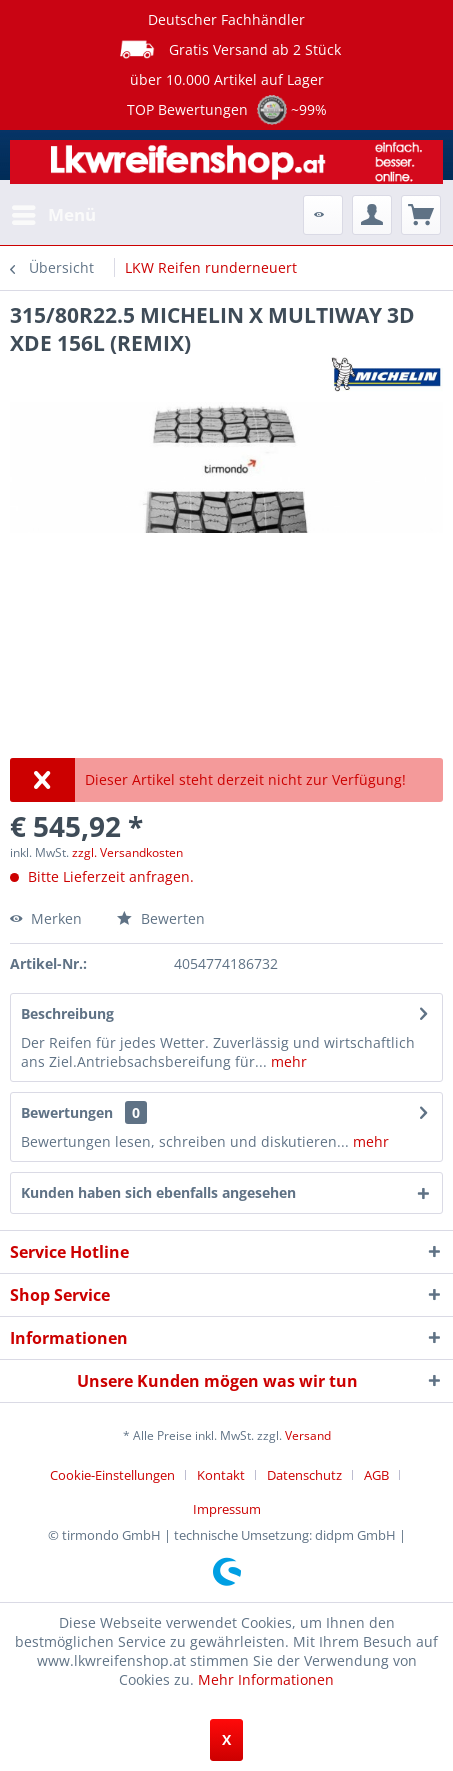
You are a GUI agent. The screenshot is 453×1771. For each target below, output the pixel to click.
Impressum (227, 1509)
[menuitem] (53, 215)
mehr (287, 1061)
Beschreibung (67, 1013)
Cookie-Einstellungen (112, 1475)
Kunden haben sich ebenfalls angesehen (158, 1192)
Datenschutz (304, 1475)
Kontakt (221, 1475)
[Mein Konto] (372, 215)
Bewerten (161, 918)
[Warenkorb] (421, 215)
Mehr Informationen (266, 1679)
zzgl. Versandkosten (127, 852)
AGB (376, 1475)
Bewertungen (67, 1112)
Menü (54, 212)
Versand (308, 1435)
